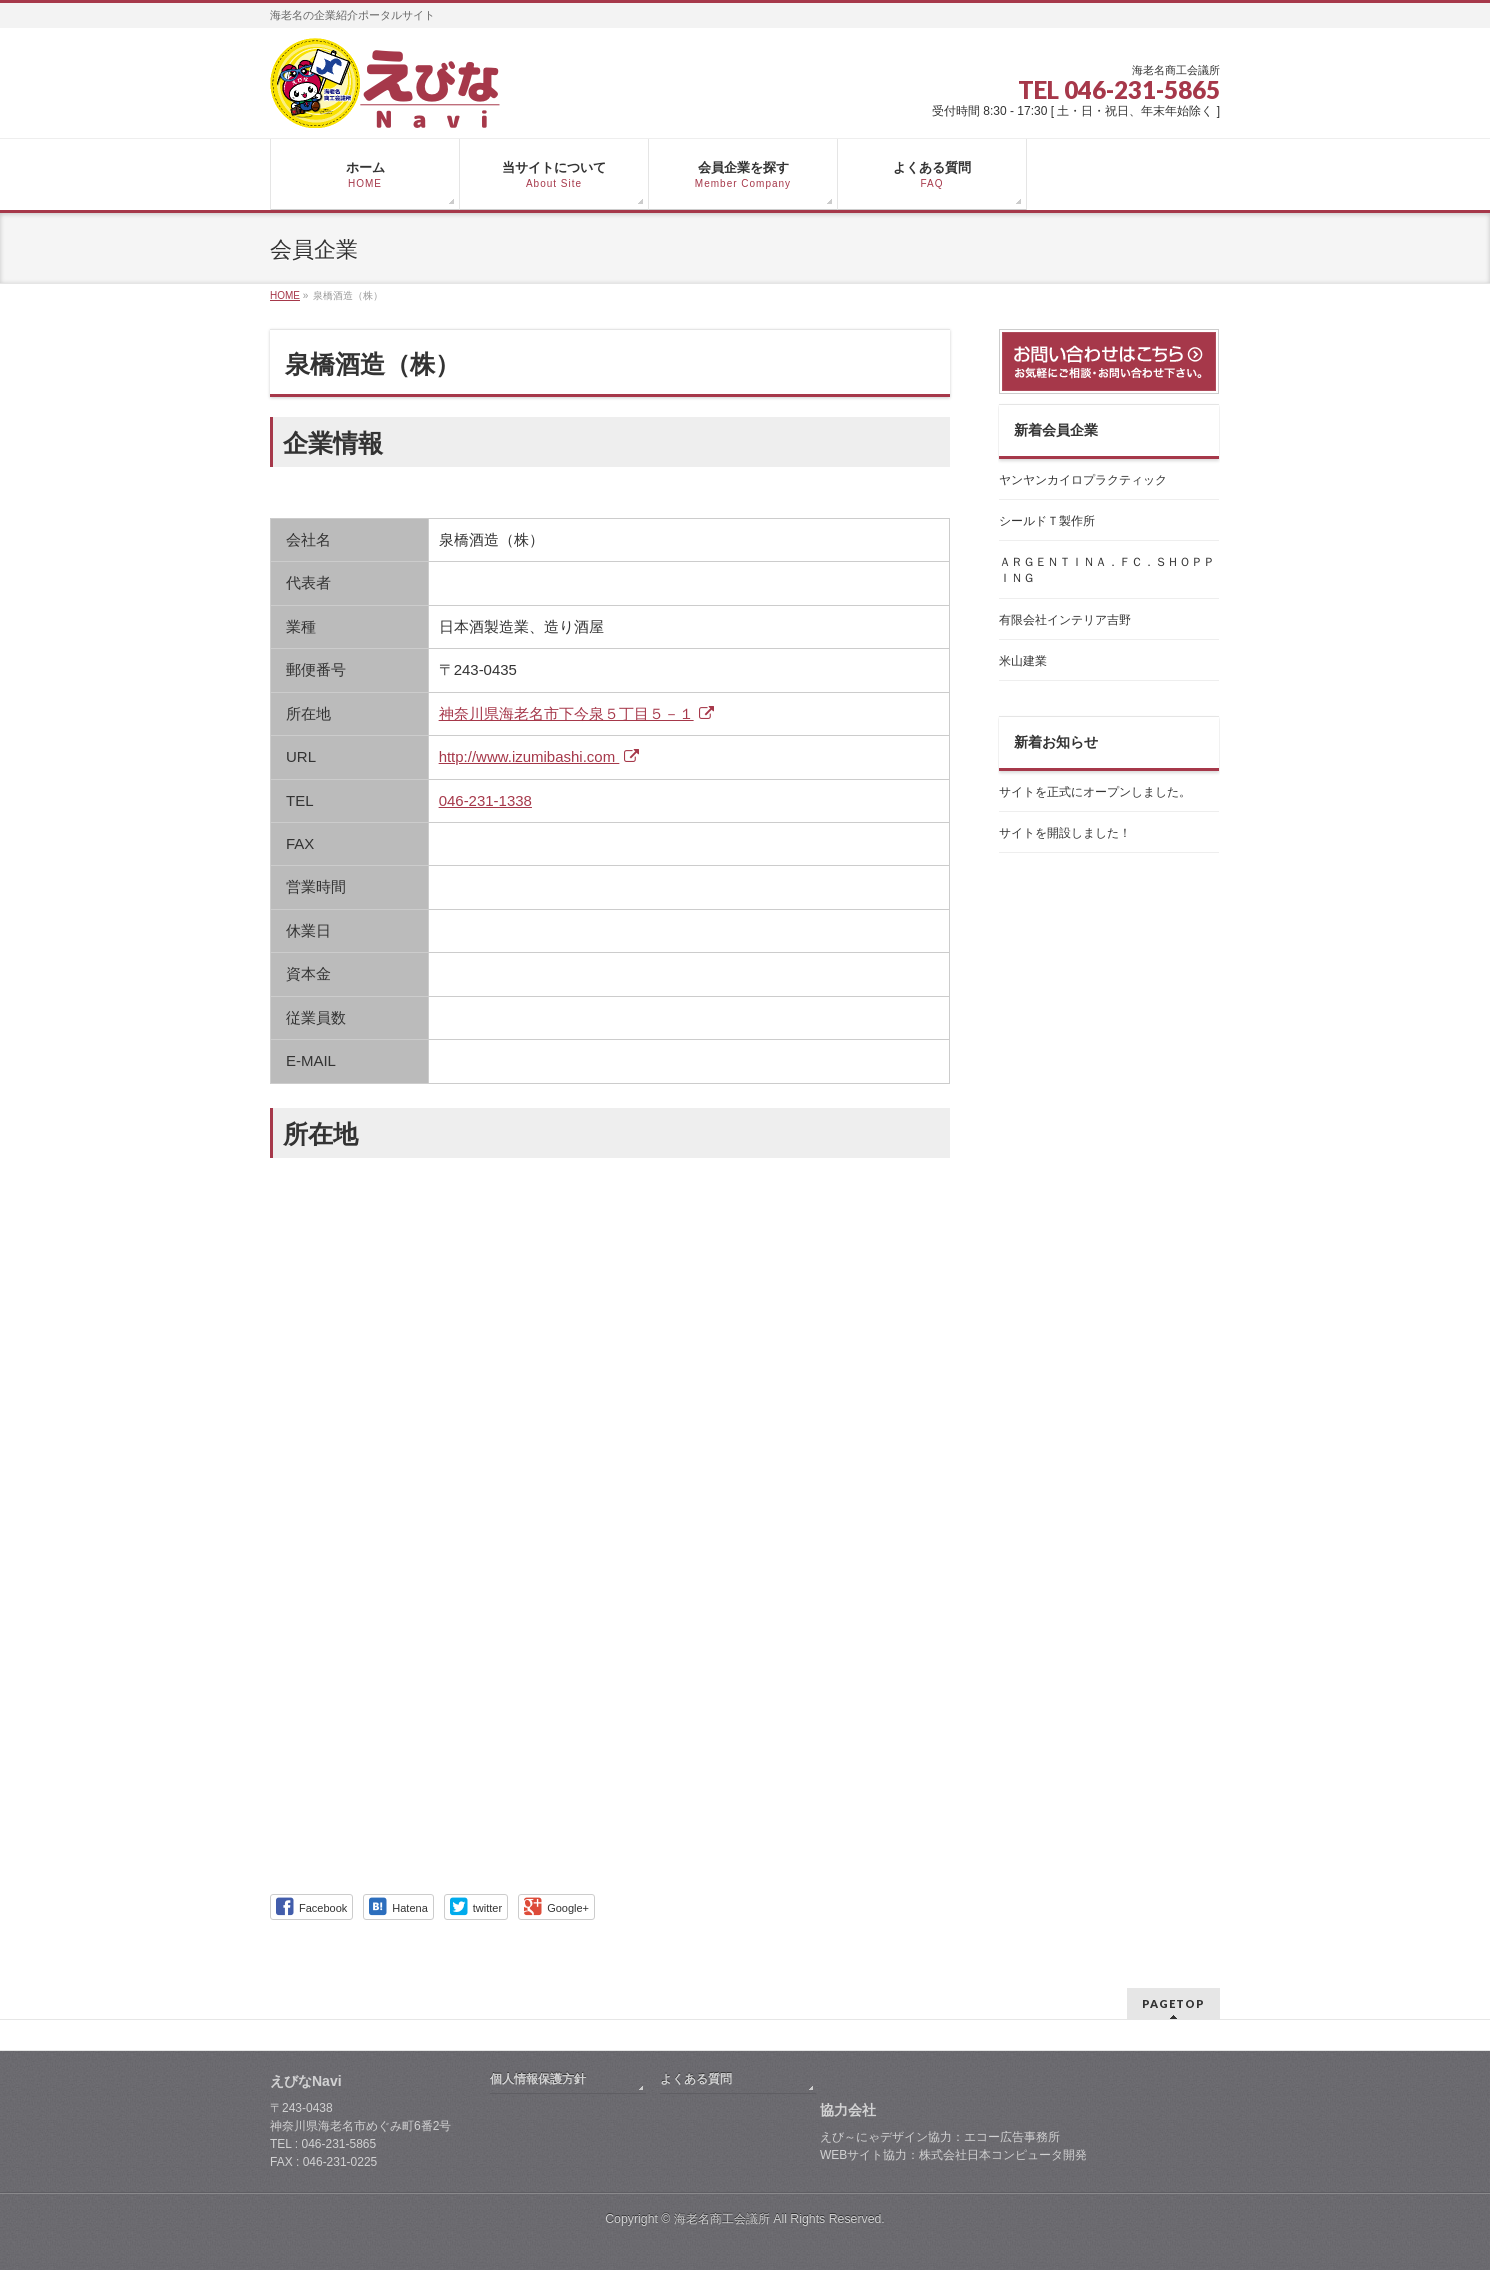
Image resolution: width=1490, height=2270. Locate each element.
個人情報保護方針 (538, 2079)
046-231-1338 (485, 800)
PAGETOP (1173, 2003)
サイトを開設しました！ (1065, 833)
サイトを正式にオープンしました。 (1095, 792)
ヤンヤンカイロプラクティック (1083, 480)
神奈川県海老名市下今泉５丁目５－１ (579, 713)
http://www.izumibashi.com (542, 756)
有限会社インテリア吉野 (1065, 620)
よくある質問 (696, 2079)
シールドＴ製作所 (1047, 521)
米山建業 (1023, 661)
